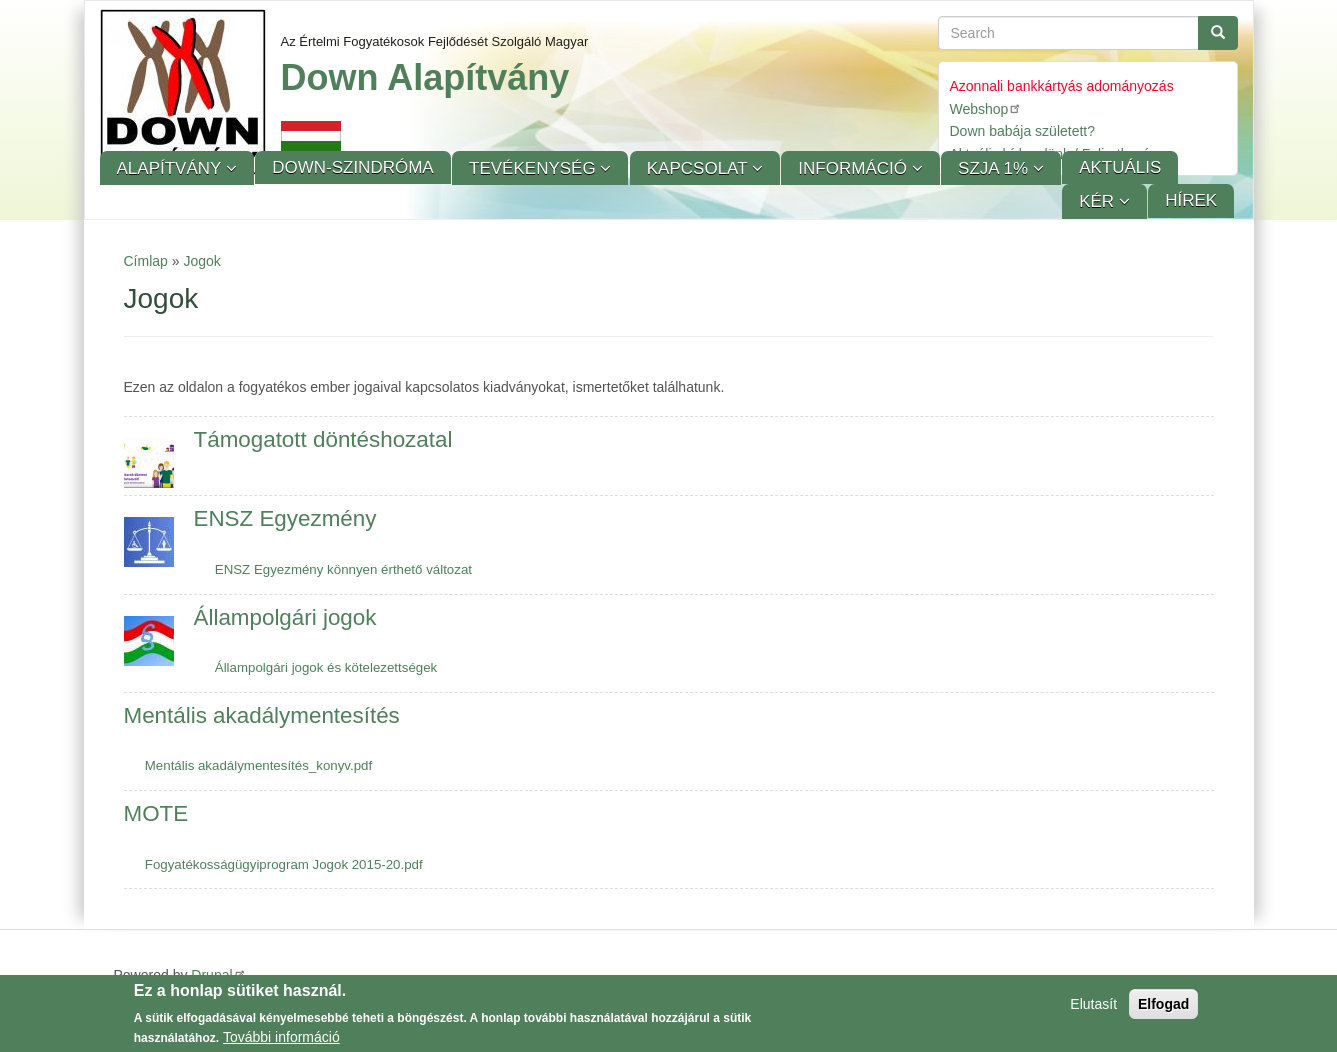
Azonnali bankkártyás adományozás (1062, 86)
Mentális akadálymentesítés (262, 715)
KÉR (1099, 201)
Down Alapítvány (425, 77)
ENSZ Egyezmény (285, 518)
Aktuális (1120, 167)
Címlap (146, 261)
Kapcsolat (699, 168)
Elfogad (1163, 1008)
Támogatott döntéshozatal (323, 439)
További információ (281, 1042)
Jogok (201, 261)
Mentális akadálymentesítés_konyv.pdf (258, 765)
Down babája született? (1023, 131)
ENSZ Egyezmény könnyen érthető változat (343, 569)
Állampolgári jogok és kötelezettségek (326, 667)
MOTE (156, 813)
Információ (854, 168)
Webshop (986, 108)
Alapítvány (171, 168)
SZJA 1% (995, 168)
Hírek (1191, 200)
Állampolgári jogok (285, 617)
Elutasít (1093, 1008)
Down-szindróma (352, 167)
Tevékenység (534, 168)
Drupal (218, 975)
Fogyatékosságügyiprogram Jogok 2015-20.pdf (284, 864)
